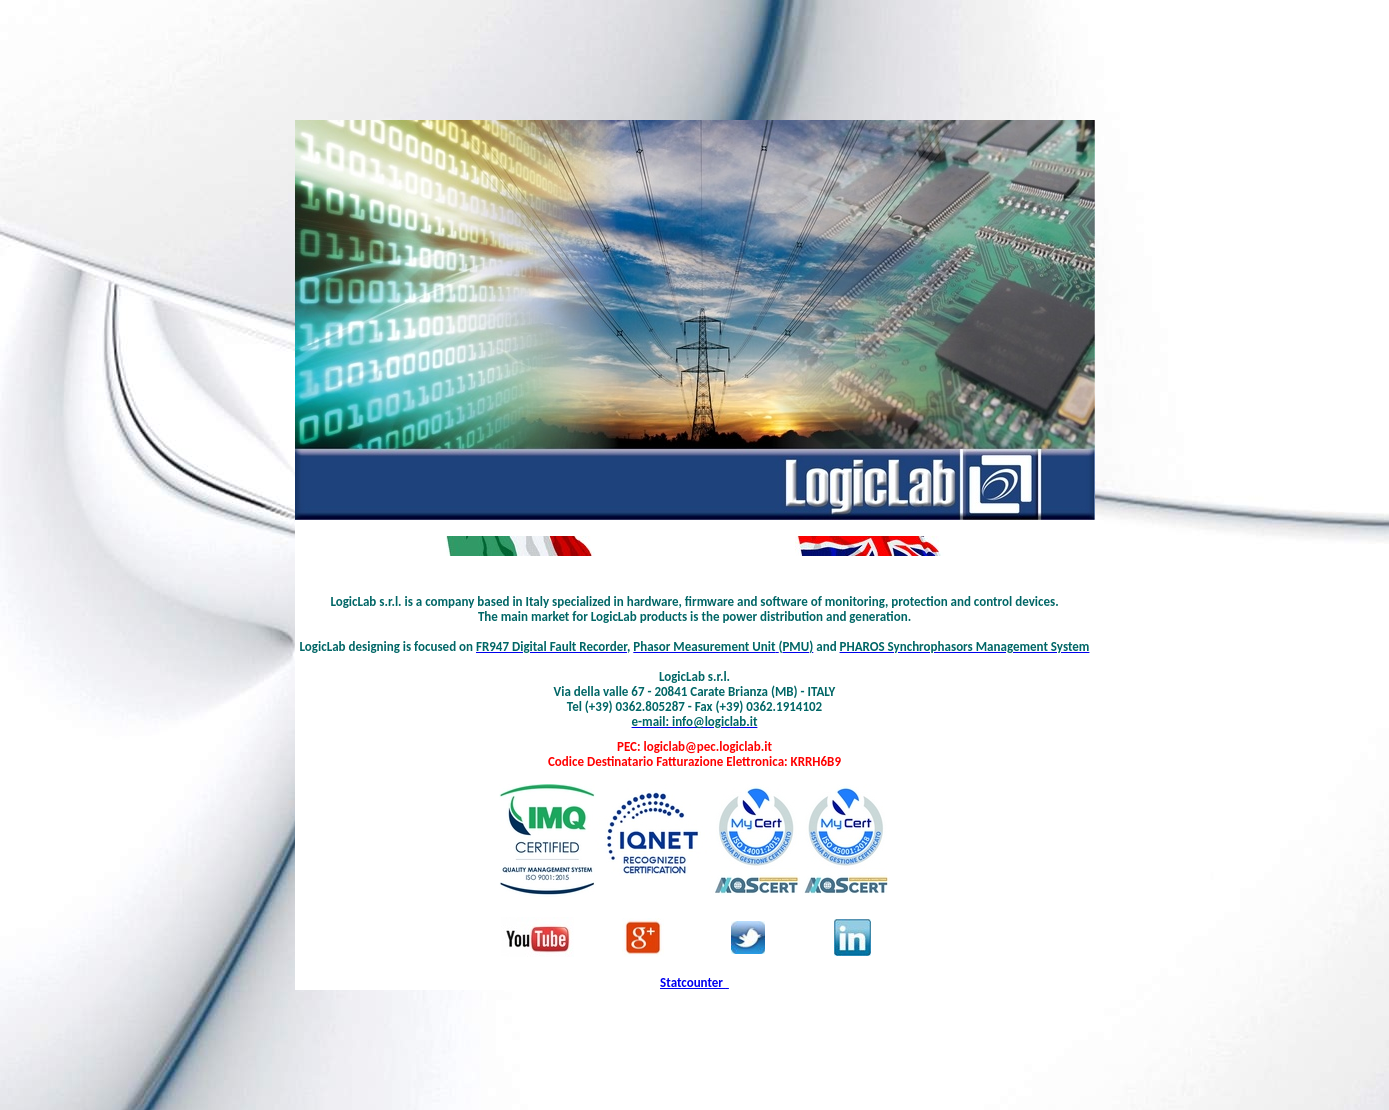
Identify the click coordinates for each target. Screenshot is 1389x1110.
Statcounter (691, 982)
